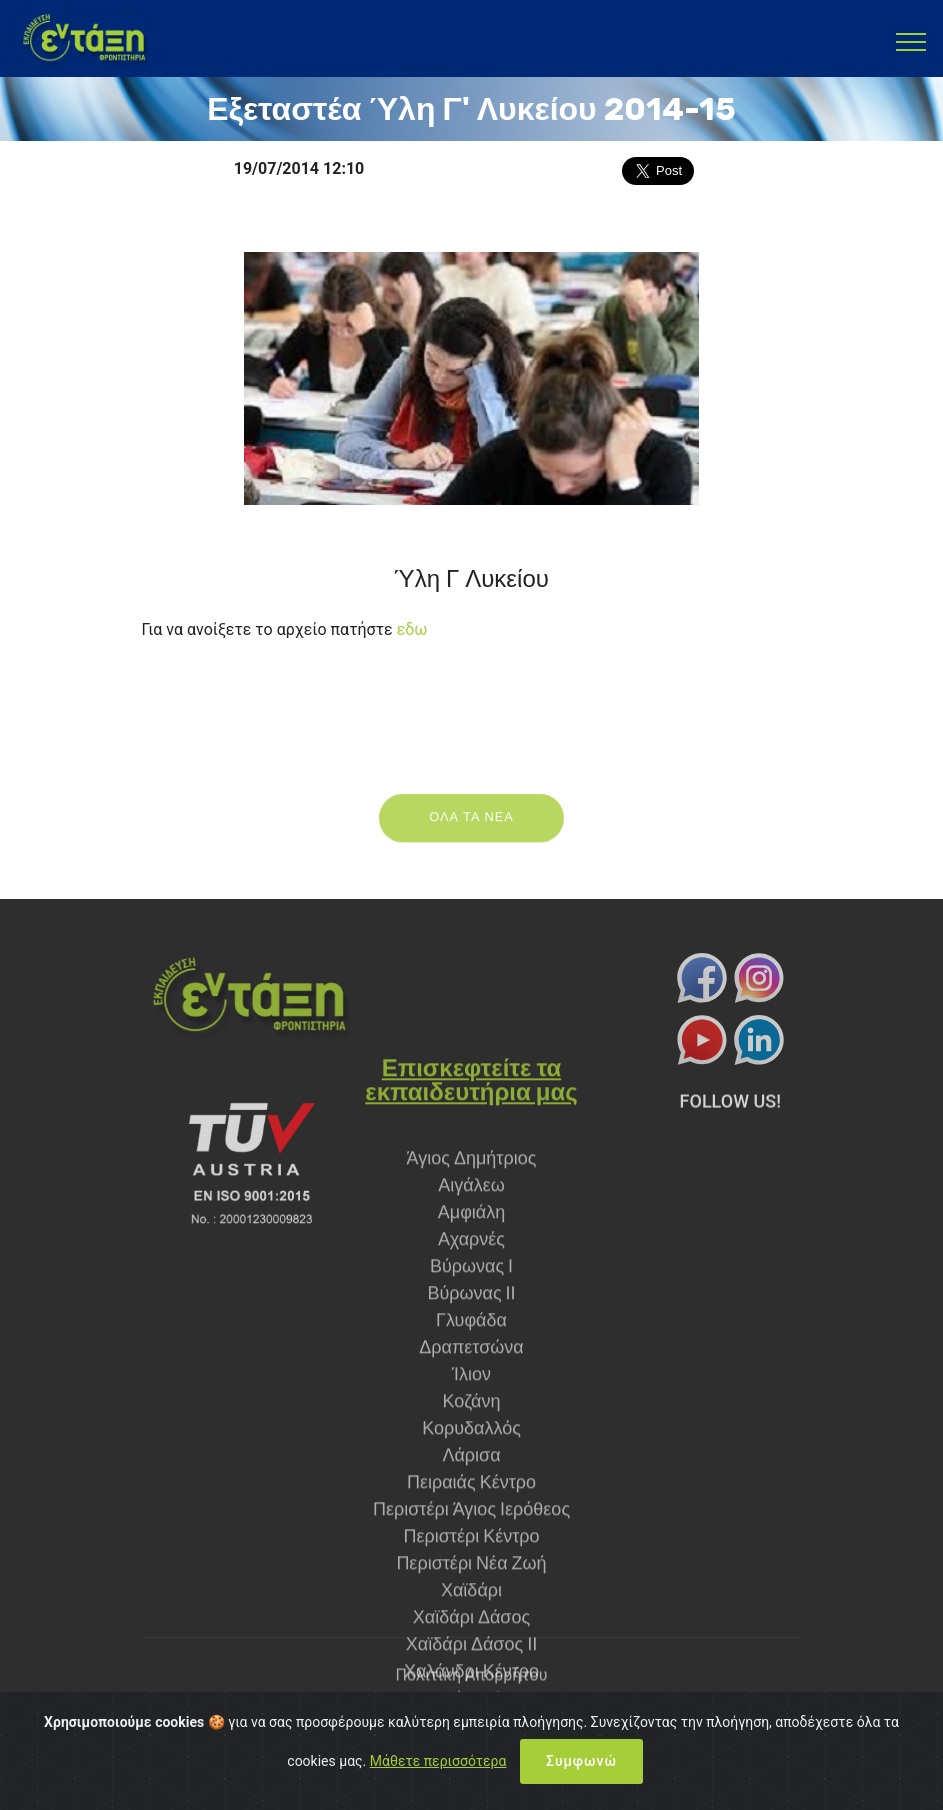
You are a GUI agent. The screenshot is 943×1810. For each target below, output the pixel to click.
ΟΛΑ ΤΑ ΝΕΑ (471, 829)
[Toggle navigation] (911, 41)
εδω (412, 629)
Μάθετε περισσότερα (438, 1771)
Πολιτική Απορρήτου (472, 1687)
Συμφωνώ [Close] (581, 1771)
